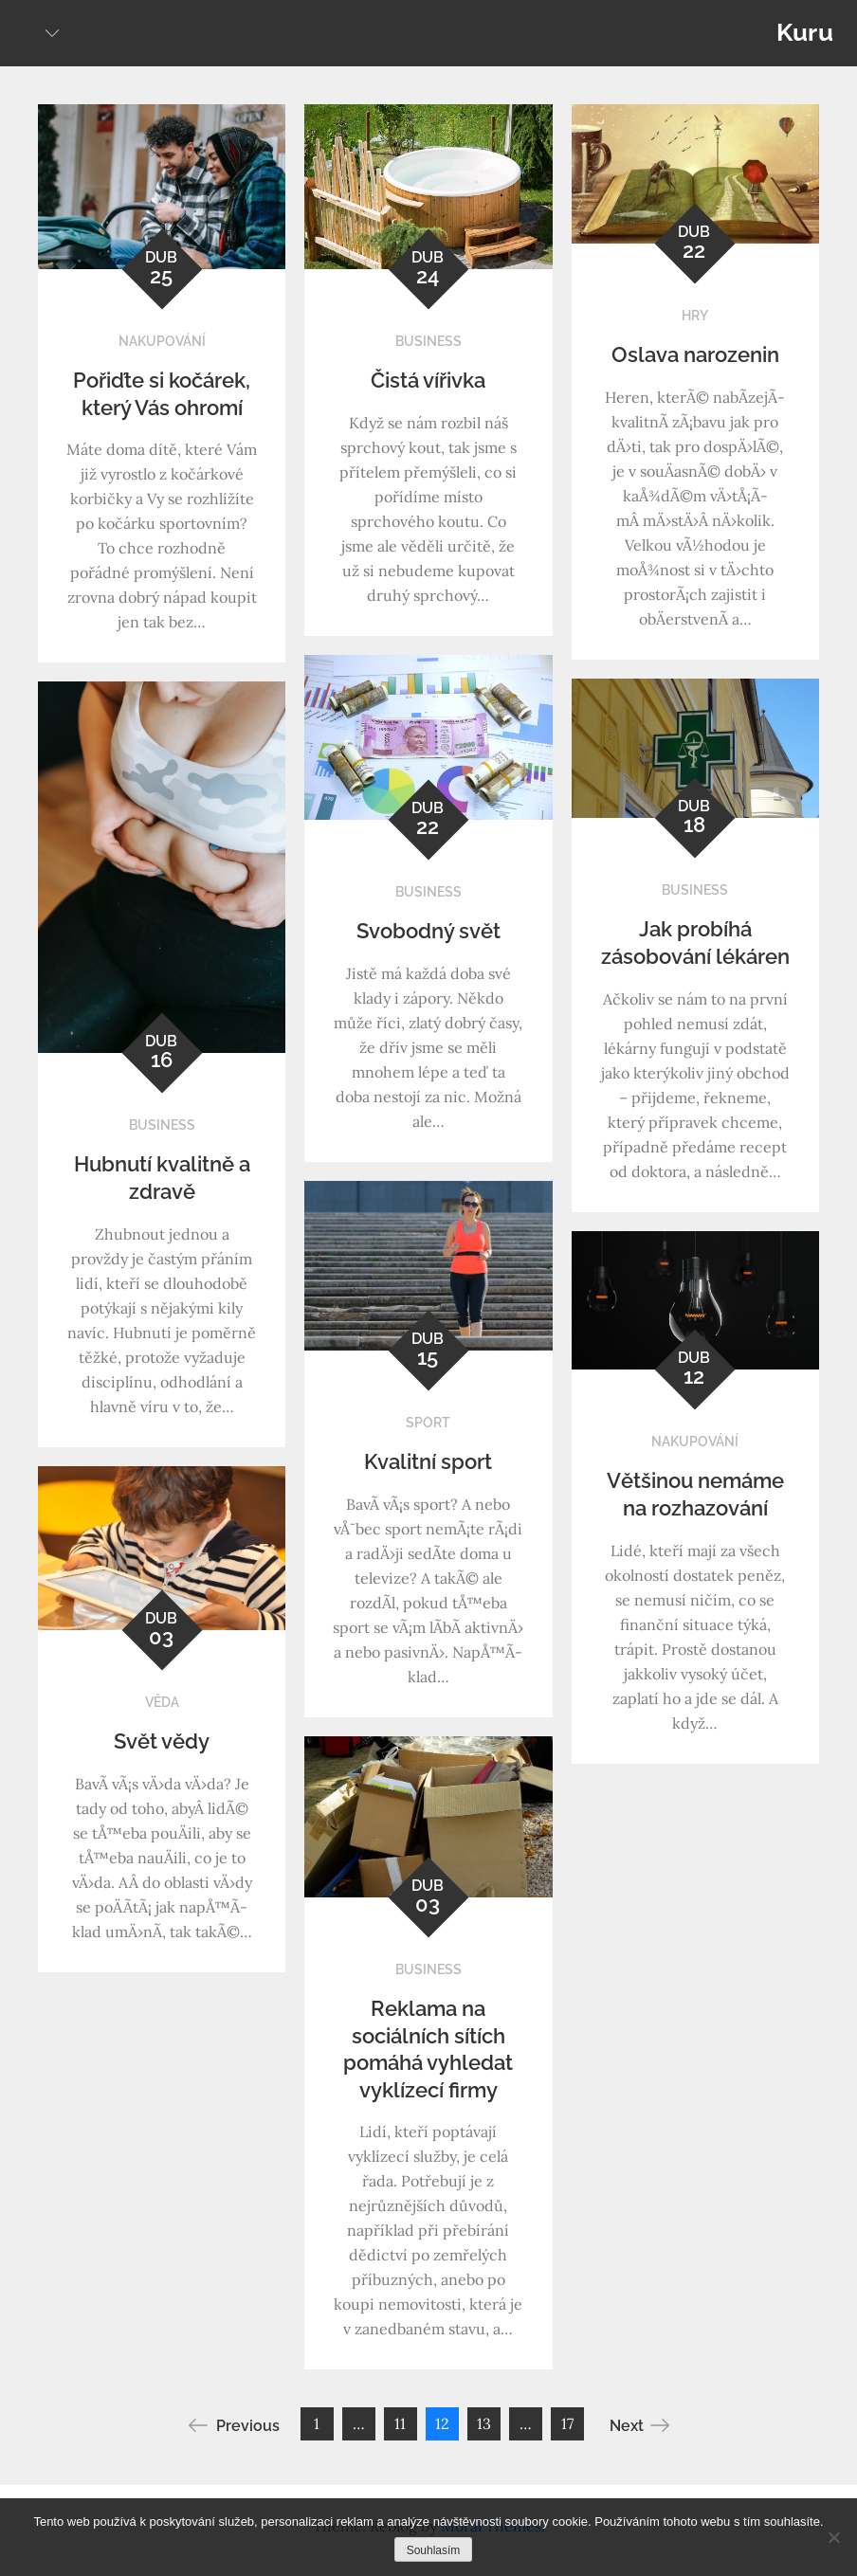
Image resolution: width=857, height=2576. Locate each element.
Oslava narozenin (695, 354)
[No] (833, 2537)
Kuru (804, 32)
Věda (162, 1702)
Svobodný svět (428, 930)
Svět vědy (162, 1741)
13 (484, 2423)
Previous (234, 2425)
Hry (695, 315)
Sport (428, 1422)
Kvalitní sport (428, 1461)
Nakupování (162, 341)
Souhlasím (434, 2550)
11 (400, 2423)
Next (639, 2425)
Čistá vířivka (428, 380)
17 (567, 2423)
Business (428, 341)
